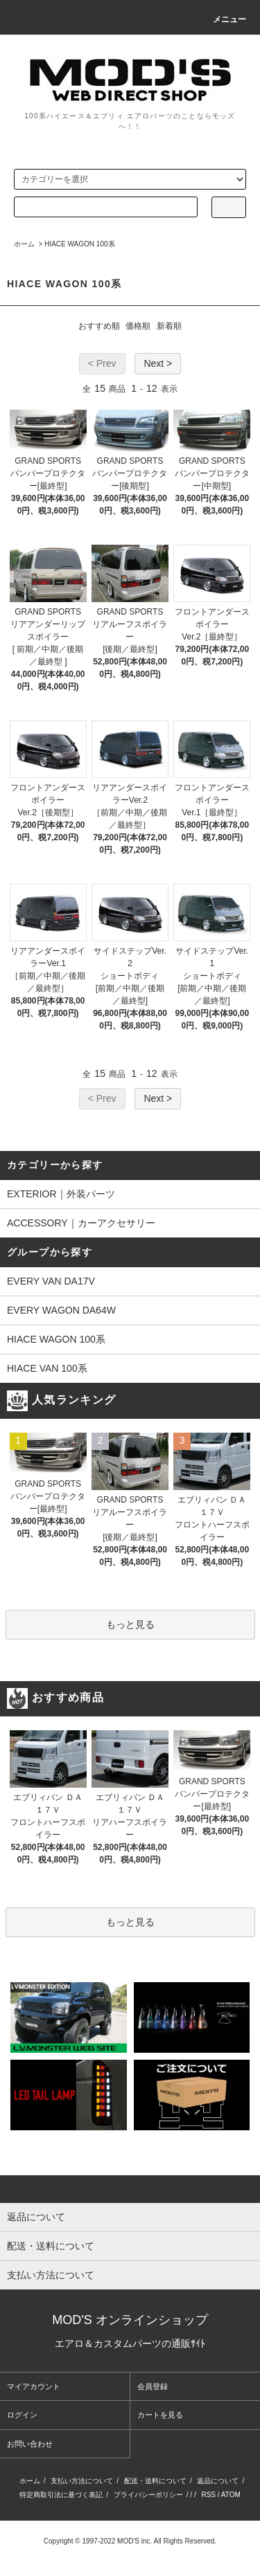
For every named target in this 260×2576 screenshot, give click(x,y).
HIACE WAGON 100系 (79, 244)
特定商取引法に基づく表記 (61, 2494)
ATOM (231, 2494)
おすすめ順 (99, 326)
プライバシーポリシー (148, 2494)
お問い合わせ (30, 2444)
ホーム (24, 244)
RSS (208, 2494)
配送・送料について (155, 2481)
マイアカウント (33, 2386)
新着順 (169, 326)
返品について (218, 2481)
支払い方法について (82, 2481)
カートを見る (160, 2415)
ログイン (22, 2415)
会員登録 (152, 2386)
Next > (158, 363)
